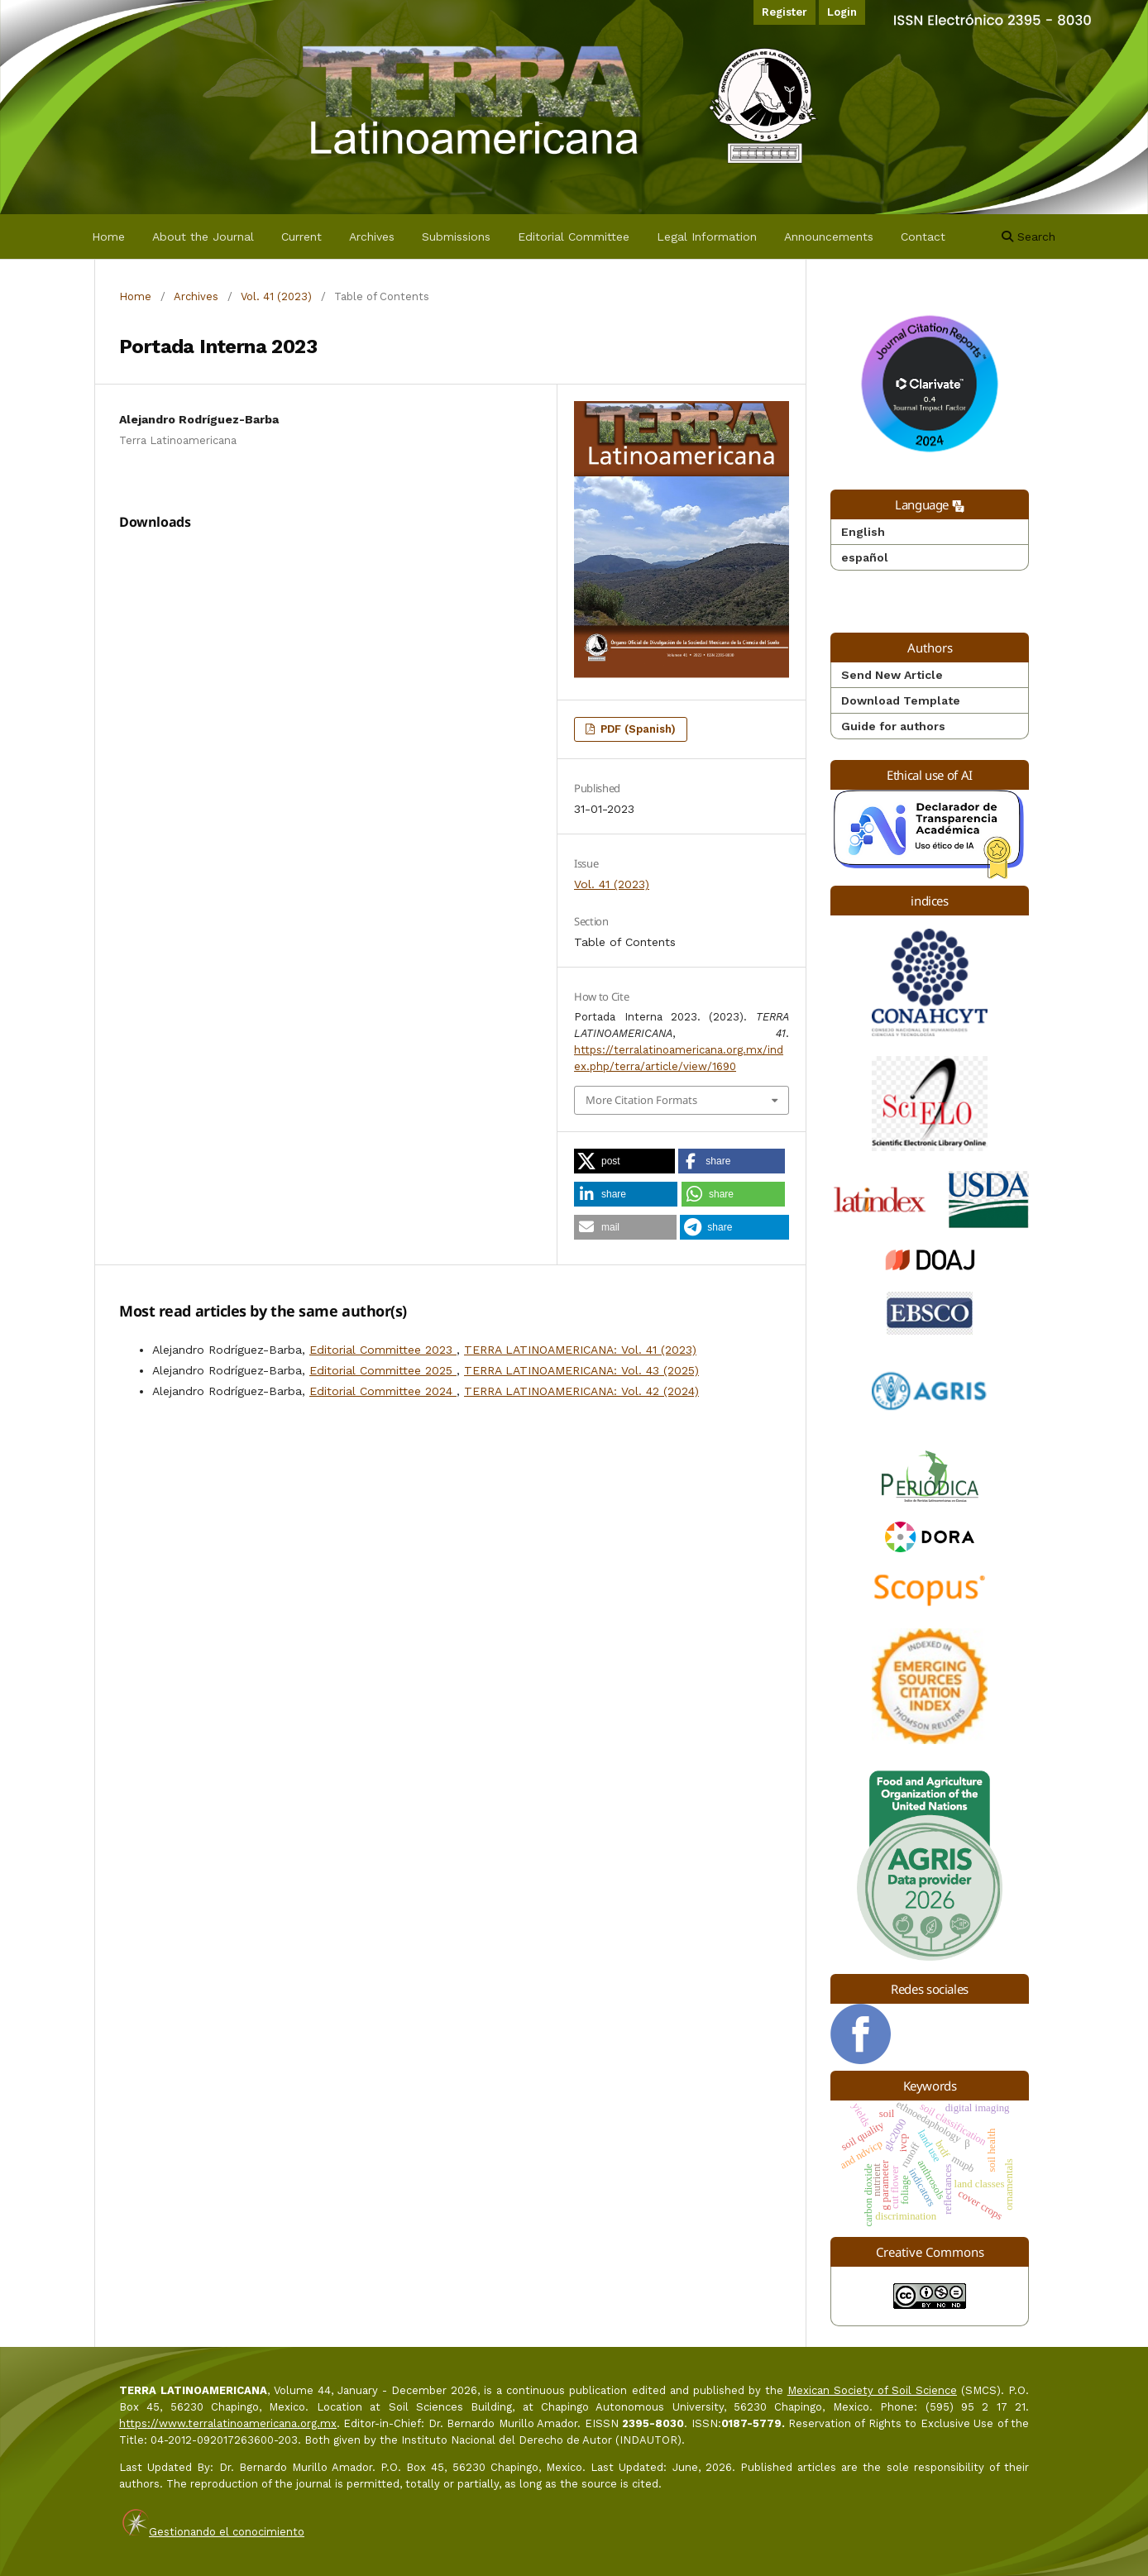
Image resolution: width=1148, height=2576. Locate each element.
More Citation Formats (641, 1099)
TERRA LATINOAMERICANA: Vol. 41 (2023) (580, 1349)
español (864, 557)
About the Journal (203, 236)
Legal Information (707, 236)
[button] (624, 1161)
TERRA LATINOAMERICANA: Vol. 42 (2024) (581, 1391)
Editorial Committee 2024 (383, 1391)
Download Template (900, 700)
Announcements (828, 236)
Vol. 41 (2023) (276, 296)
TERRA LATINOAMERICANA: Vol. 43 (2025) (581, 1370)
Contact (923, 236)
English (863, 531)
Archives (372, 236)
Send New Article (892, 674)
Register (784, 12)
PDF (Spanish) (636, 729)
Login (842, 12)
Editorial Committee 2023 (383, 1349)
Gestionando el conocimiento (226, 2532)
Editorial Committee (573, 236)
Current (301, 236)
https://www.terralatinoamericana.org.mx (228, 2423)
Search (1028, 236)
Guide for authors (893, 726)
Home (108, 236)
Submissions (456, 236)
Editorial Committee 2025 (383, 1370)
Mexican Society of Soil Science (872, 2390)
